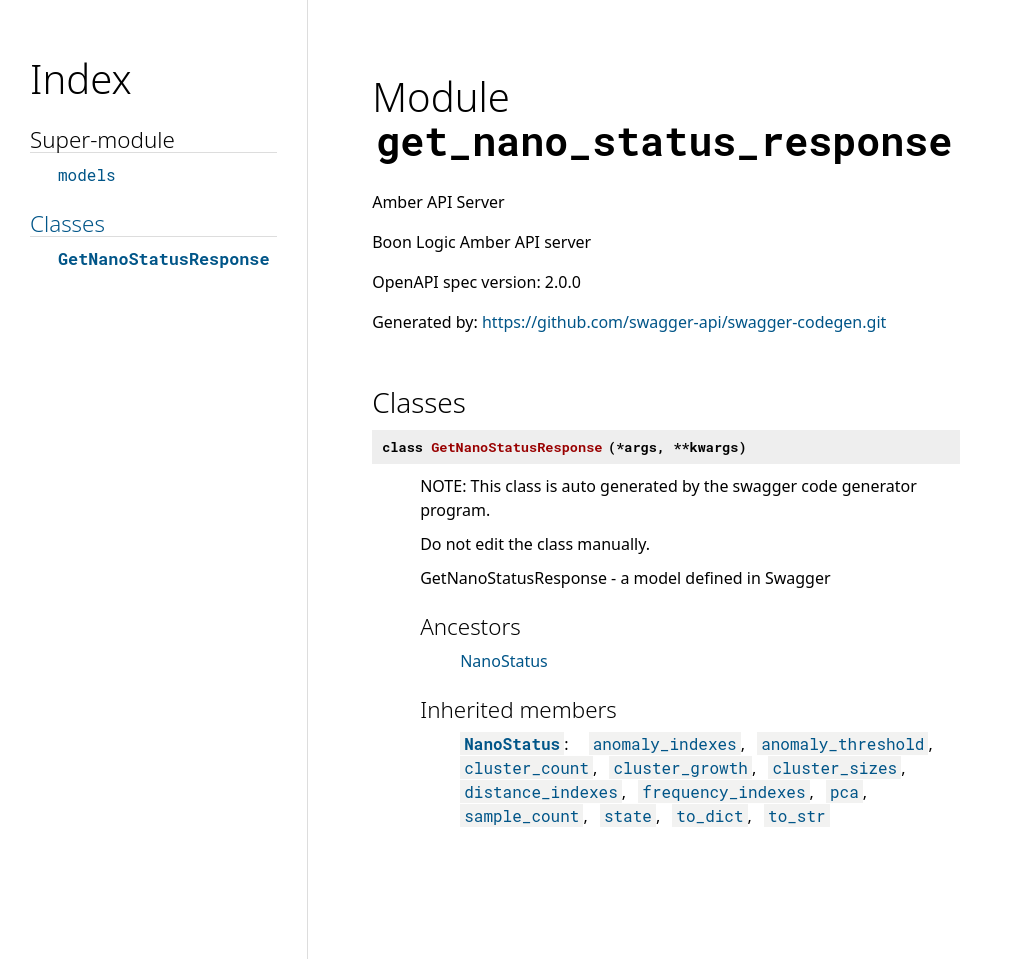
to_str (797, 815)
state (628, 815)
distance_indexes (541, 791)
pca (844, 791)
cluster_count (526, 767)
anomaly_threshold (842, 743)
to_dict (709, 815)
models (87, 174)
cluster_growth (680, 767)
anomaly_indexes (665, 743)
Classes (67, 223)
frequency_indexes (723, 791)
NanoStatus (504, 661)
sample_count (521, 815)
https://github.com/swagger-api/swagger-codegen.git (684, 322)
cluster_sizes (834, 767)
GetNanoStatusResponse (163, 258)
